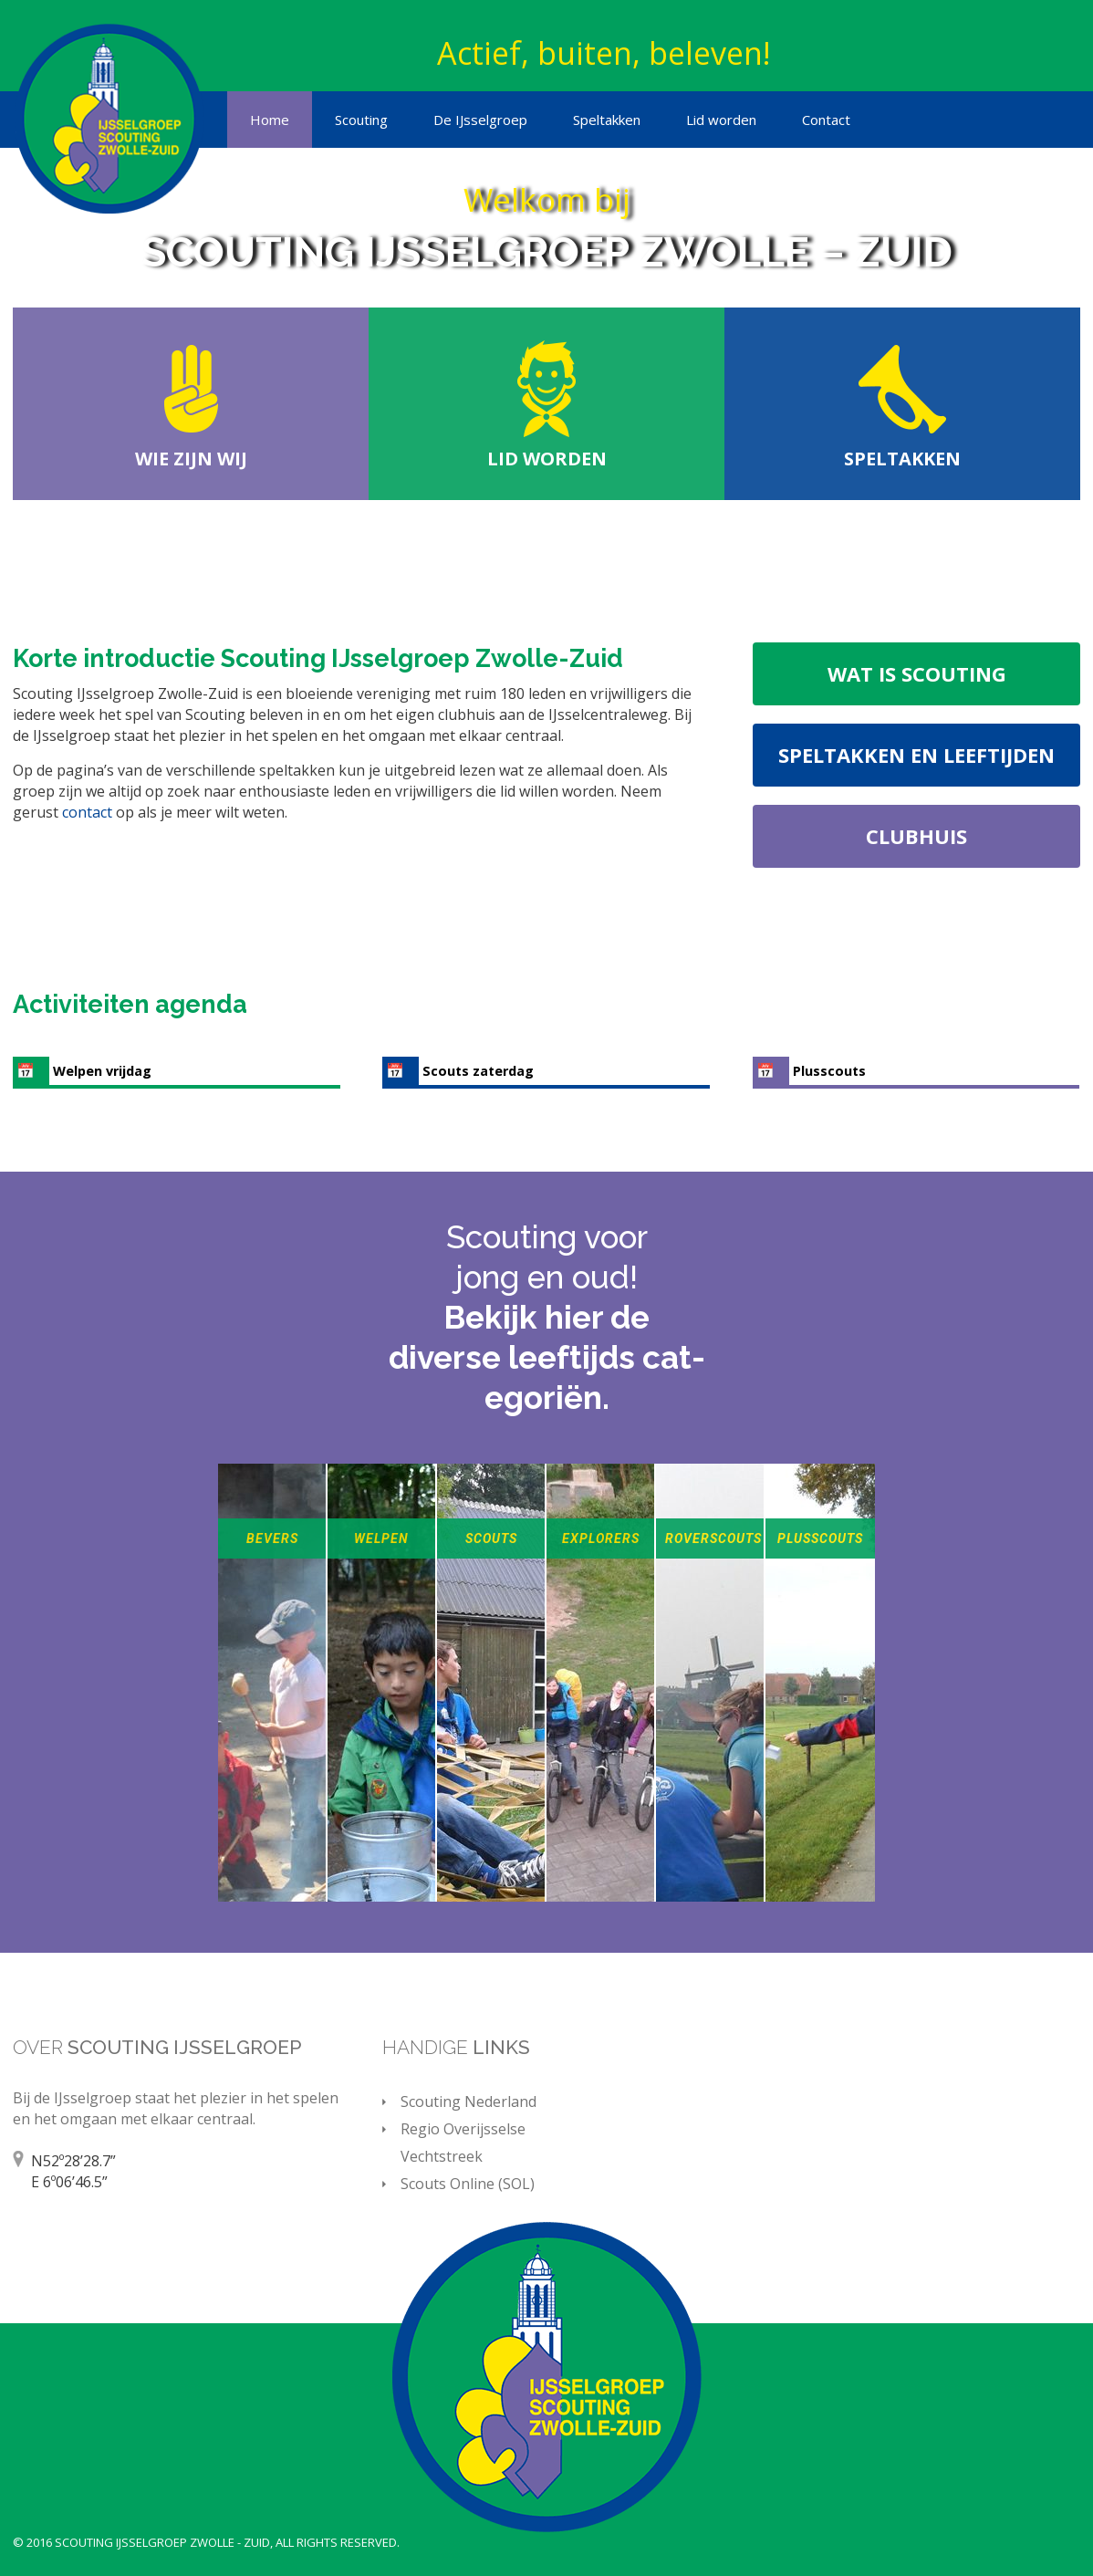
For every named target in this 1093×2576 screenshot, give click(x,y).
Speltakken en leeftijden (916, 754)
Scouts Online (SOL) (468, 2184)
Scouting (361, 119)
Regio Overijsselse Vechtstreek (463, 2142)
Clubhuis (916, 836)
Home (269, 119)
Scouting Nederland (468, 2101)
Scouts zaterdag (478, 1070)
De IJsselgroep (480, 119)
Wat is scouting (917, 673)
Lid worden (721, 119)
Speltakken (606, 119)
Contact (826, 119)
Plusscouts (829, 1070)
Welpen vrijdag (102, 1070)
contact (89, 812)
